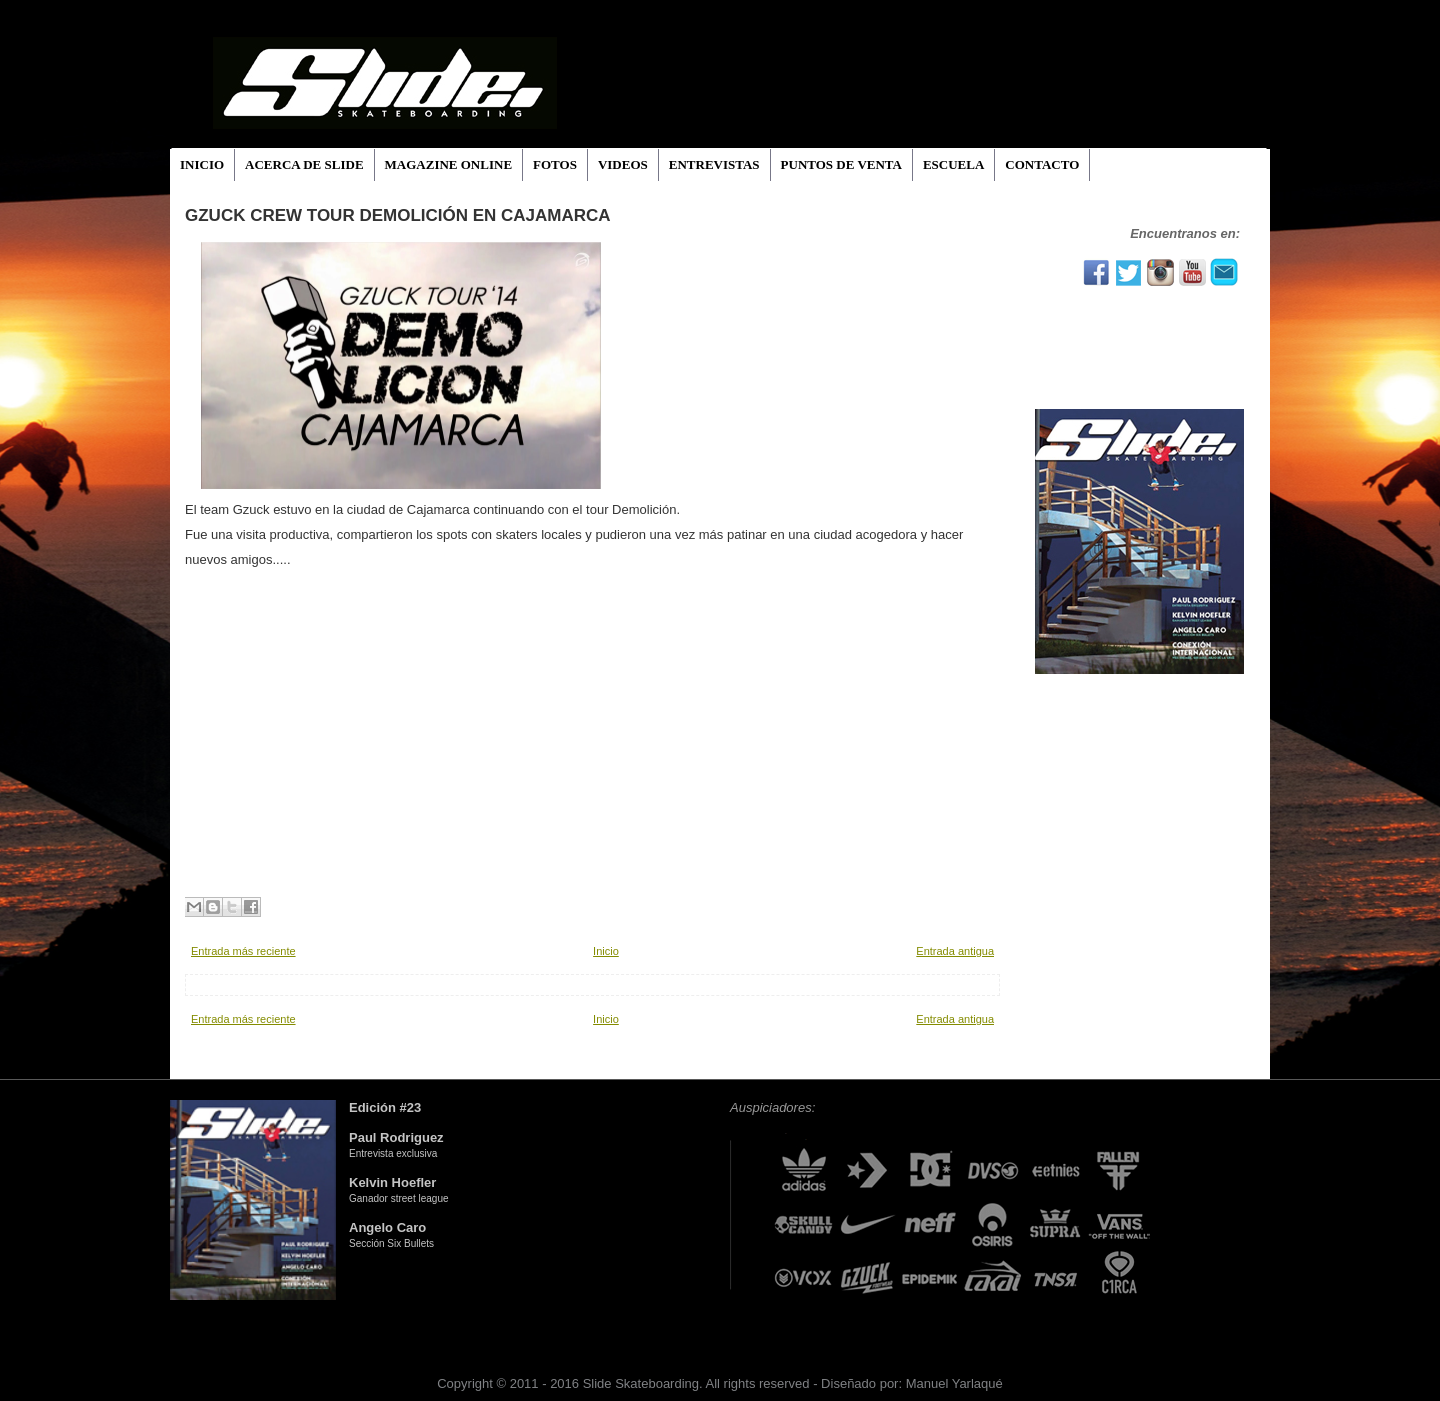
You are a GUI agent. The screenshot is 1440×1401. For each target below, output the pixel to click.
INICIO (202, 164)
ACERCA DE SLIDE (304, 164)
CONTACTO (1042, 164)
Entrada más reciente (243, 951)
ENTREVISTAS (714, 164)
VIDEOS (623, 164)
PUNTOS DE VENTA (841, 164)
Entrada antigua (955, 951)
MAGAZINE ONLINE (449, 164)
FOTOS (555, 164)
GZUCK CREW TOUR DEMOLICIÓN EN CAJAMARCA (398, 215)
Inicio (606, 951)
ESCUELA (953, 164)
